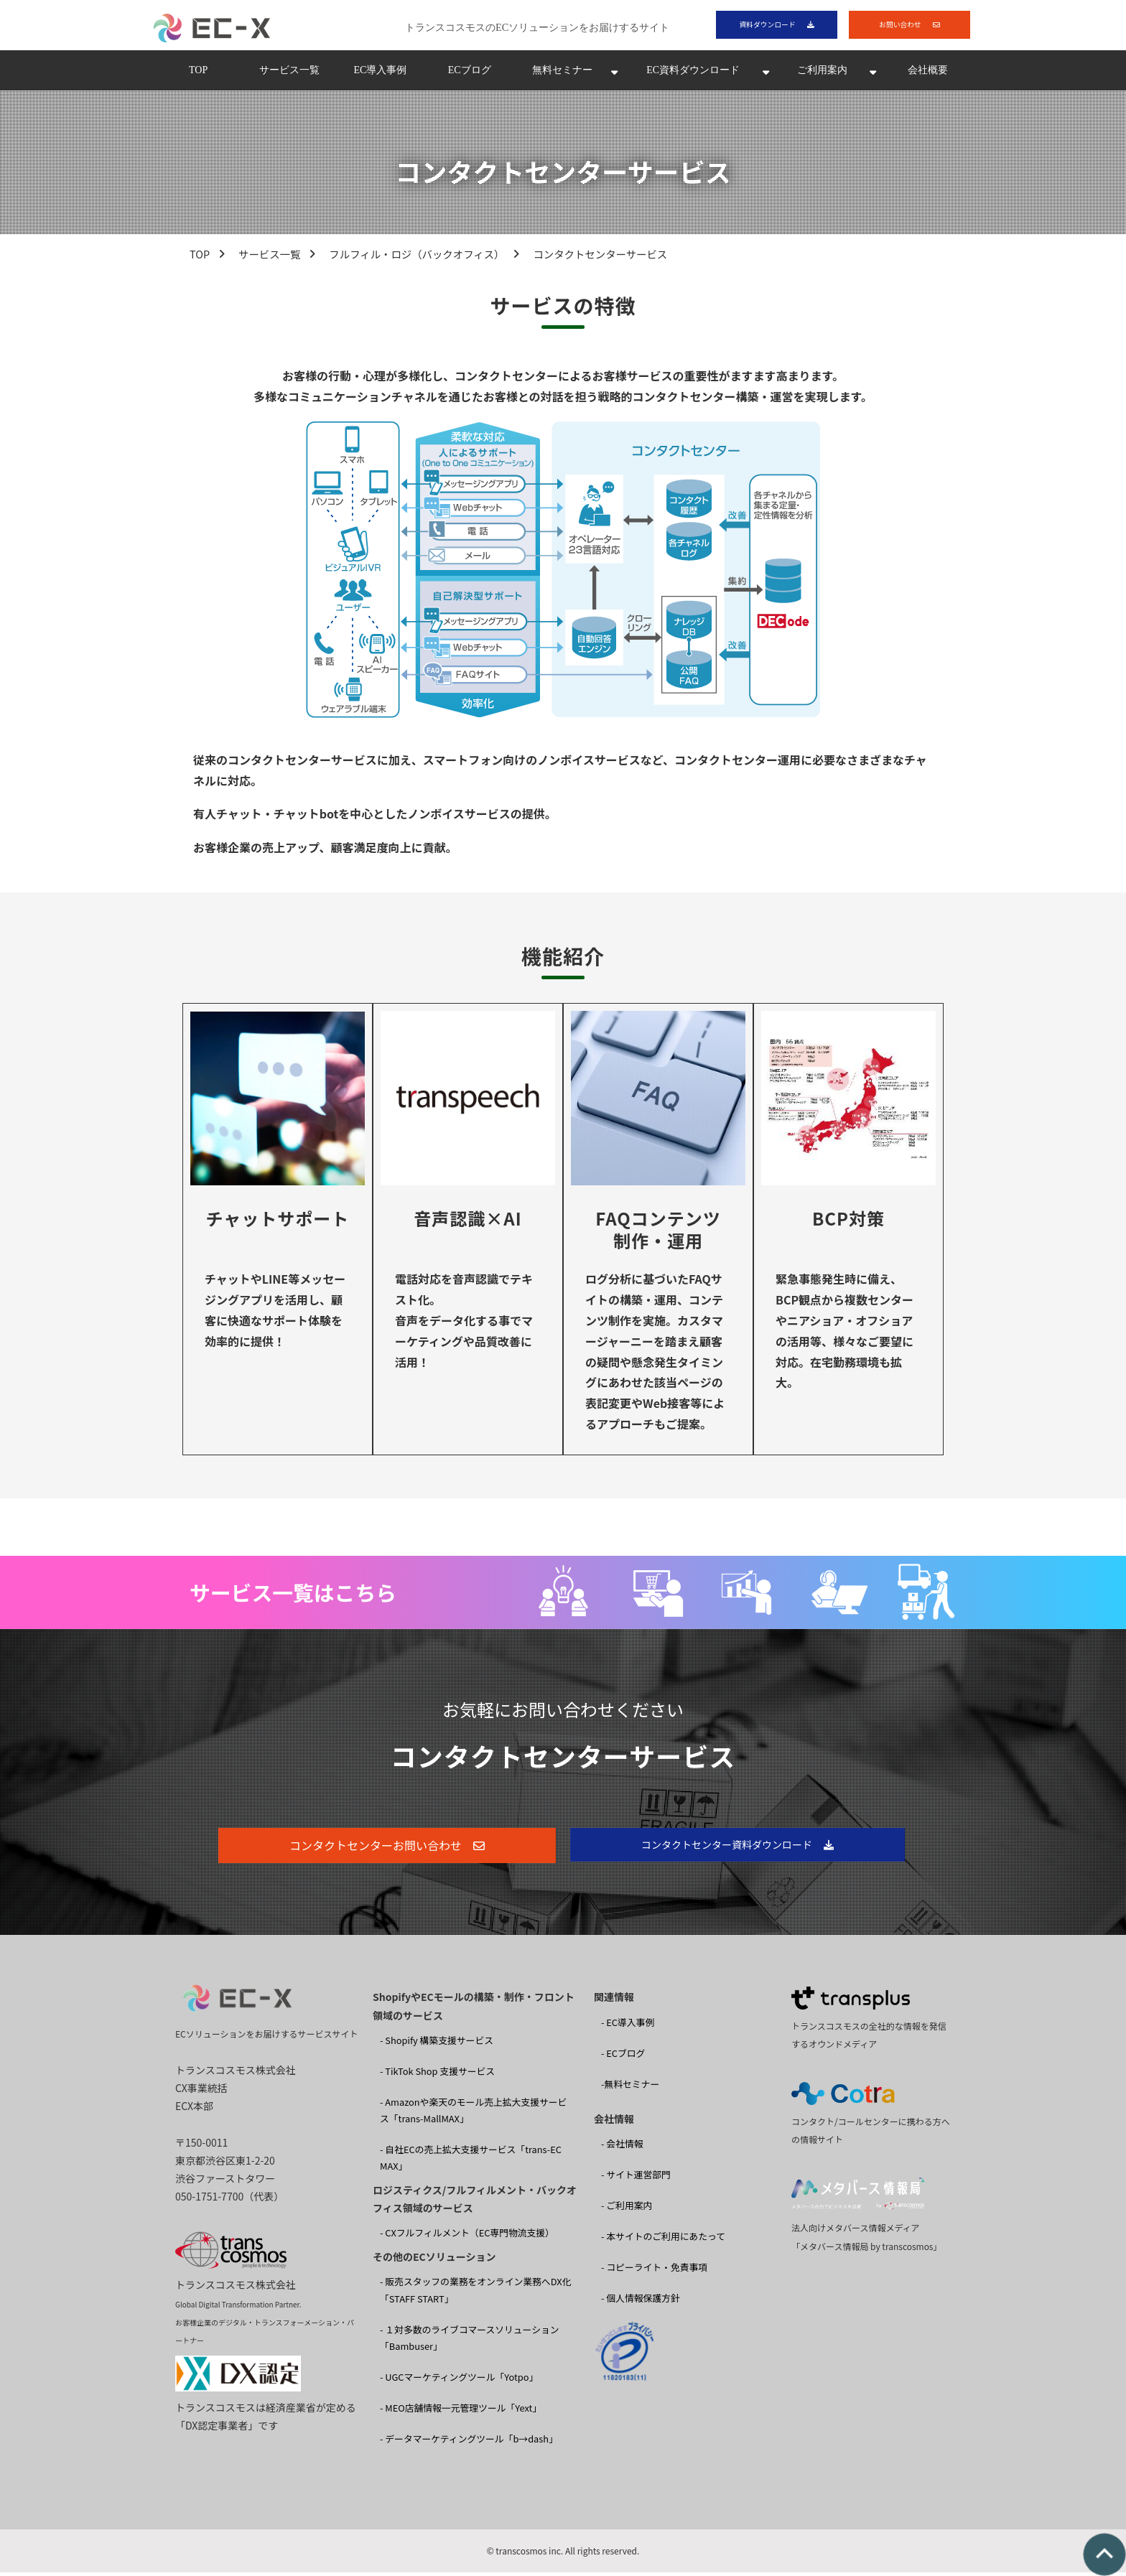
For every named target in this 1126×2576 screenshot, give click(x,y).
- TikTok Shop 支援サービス (437, 2075)
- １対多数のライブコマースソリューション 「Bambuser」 (469, 2341)
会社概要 (928, 74)
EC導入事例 (379, 74)
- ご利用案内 (626, 2209)
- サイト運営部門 (636, 2178)
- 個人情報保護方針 (640, 2302)
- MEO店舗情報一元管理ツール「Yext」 (460, 2411)
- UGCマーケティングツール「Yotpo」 (459, 2380)
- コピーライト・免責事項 (654, 2271)
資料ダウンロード (766, 26)
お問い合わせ (899, 26)
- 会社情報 (622, 2148)
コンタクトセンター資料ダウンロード (726, 1849)
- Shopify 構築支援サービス (436, 2043)
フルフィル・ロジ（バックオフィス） (416, 258)
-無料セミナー (630, 2087)
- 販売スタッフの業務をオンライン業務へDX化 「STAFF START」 (475, 2294)
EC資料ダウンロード (693, 74)
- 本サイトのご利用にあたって (663, 2240)
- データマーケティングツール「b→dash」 (469, 2442)
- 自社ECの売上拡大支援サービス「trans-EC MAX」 (471, 2162)
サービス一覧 (289, 74)
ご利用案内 (822, 74)
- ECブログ (623, 2056)
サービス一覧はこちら (293, 1595)
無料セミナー (562, 74)
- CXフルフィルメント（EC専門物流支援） (467, 2237)
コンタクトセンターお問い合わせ (375, 1849)
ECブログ (469, 74)
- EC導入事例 (627, 2026)
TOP (198, 74)
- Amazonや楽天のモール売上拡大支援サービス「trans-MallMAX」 (473, 2114)
